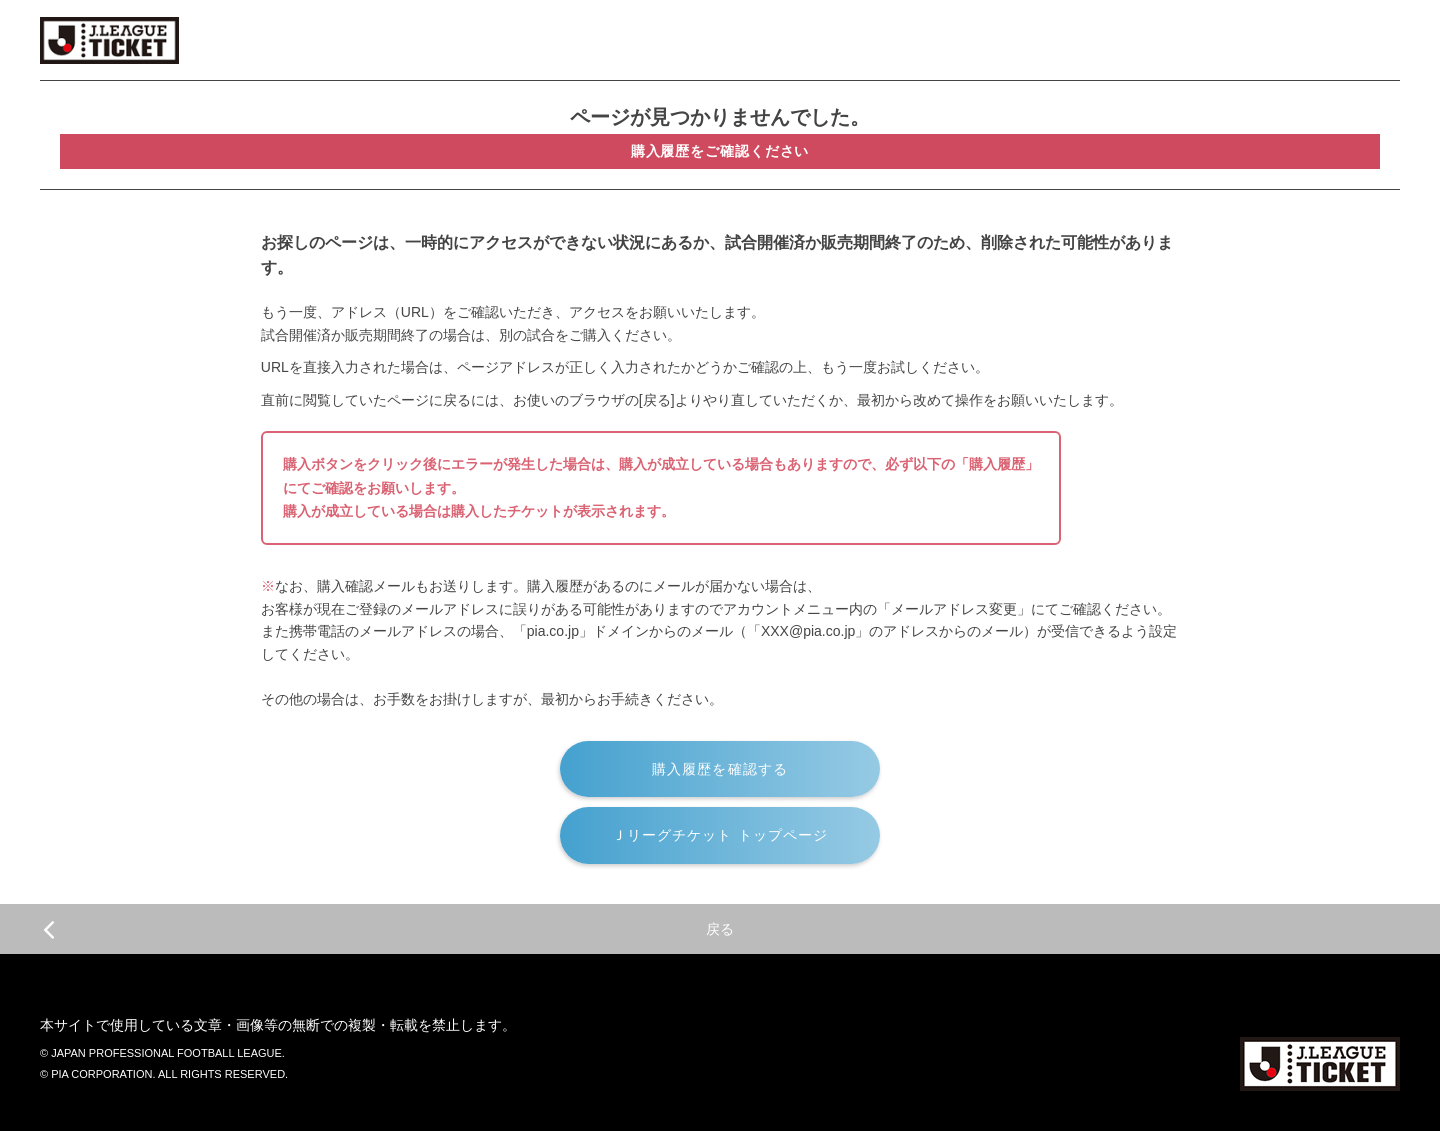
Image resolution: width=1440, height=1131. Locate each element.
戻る (388, 929)
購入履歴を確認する (720, 769)
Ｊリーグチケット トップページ (720, 835)
